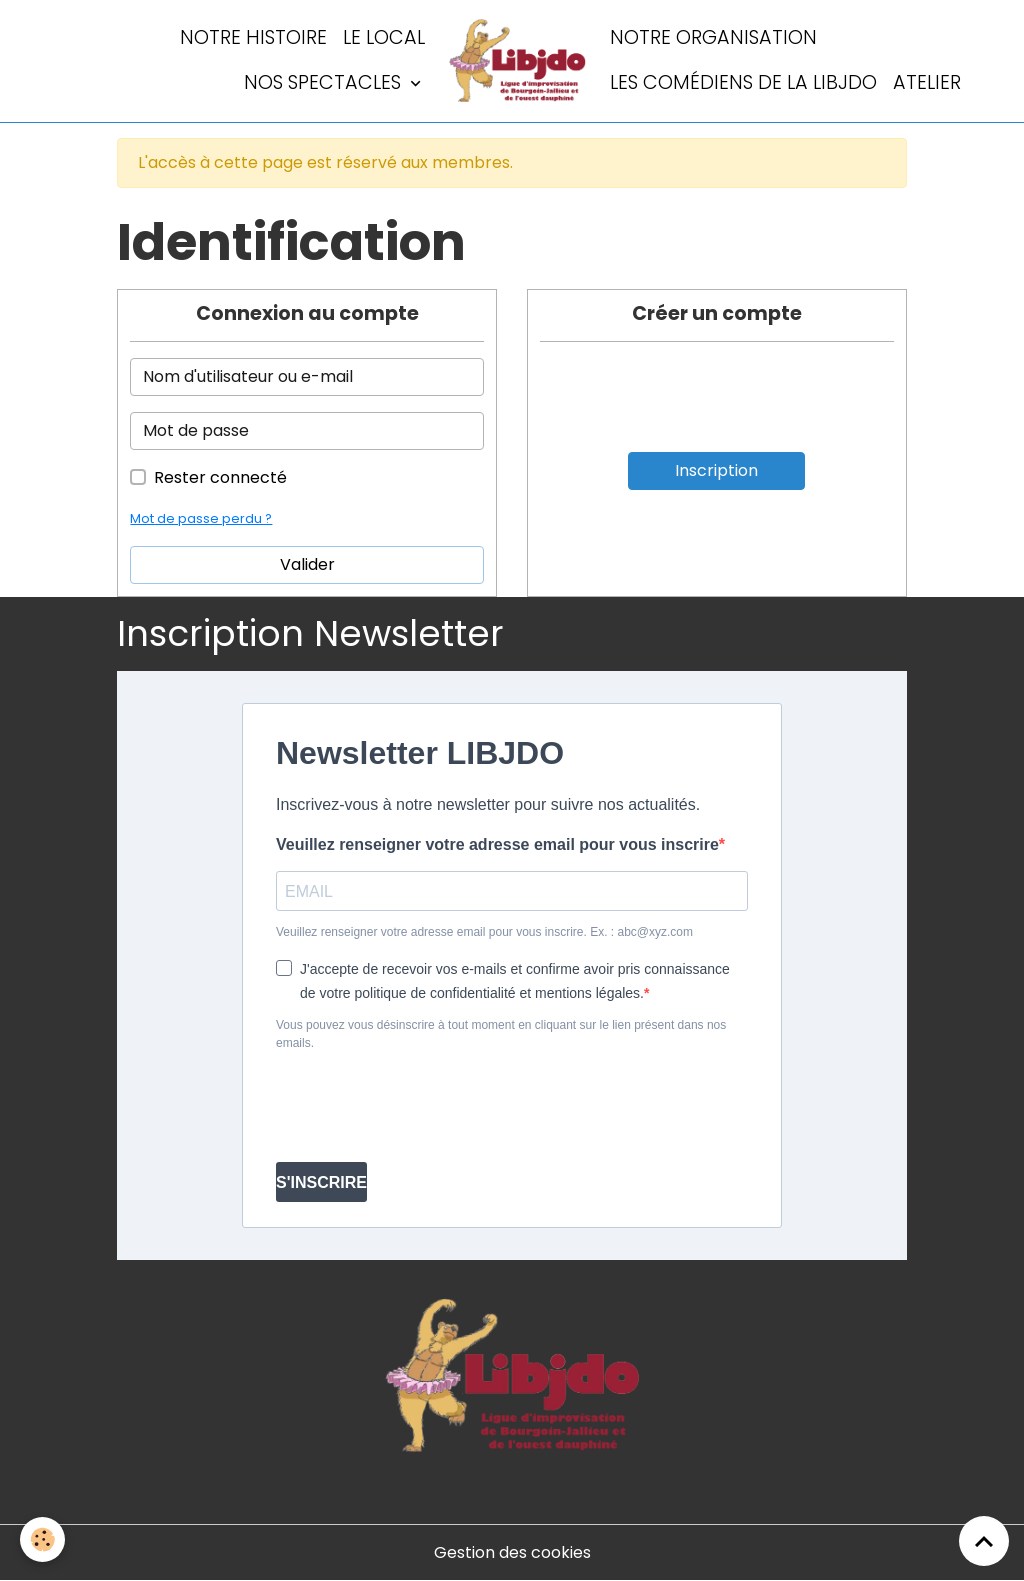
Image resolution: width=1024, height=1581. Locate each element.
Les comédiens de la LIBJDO (743, 82)
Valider (307, 564)
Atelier (927, 82)
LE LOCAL (384, 37)
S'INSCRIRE (321, 1182)
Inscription (716, 470)
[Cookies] (42, 1539)
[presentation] (428, 1107)
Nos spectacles (325, 82)
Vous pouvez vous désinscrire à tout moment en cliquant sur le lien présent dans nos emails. (501, 1034)
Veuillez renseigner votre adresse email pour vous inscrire (497, 844)
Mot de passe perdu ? (201, 518)
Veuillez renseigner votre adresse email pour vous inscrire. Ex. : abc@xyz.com (484, 932)
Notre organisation (713, 37)
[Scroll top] (984, 1541)
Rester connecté (220, 477)
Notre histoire (253, 37)
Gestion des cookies (512, 1552)
